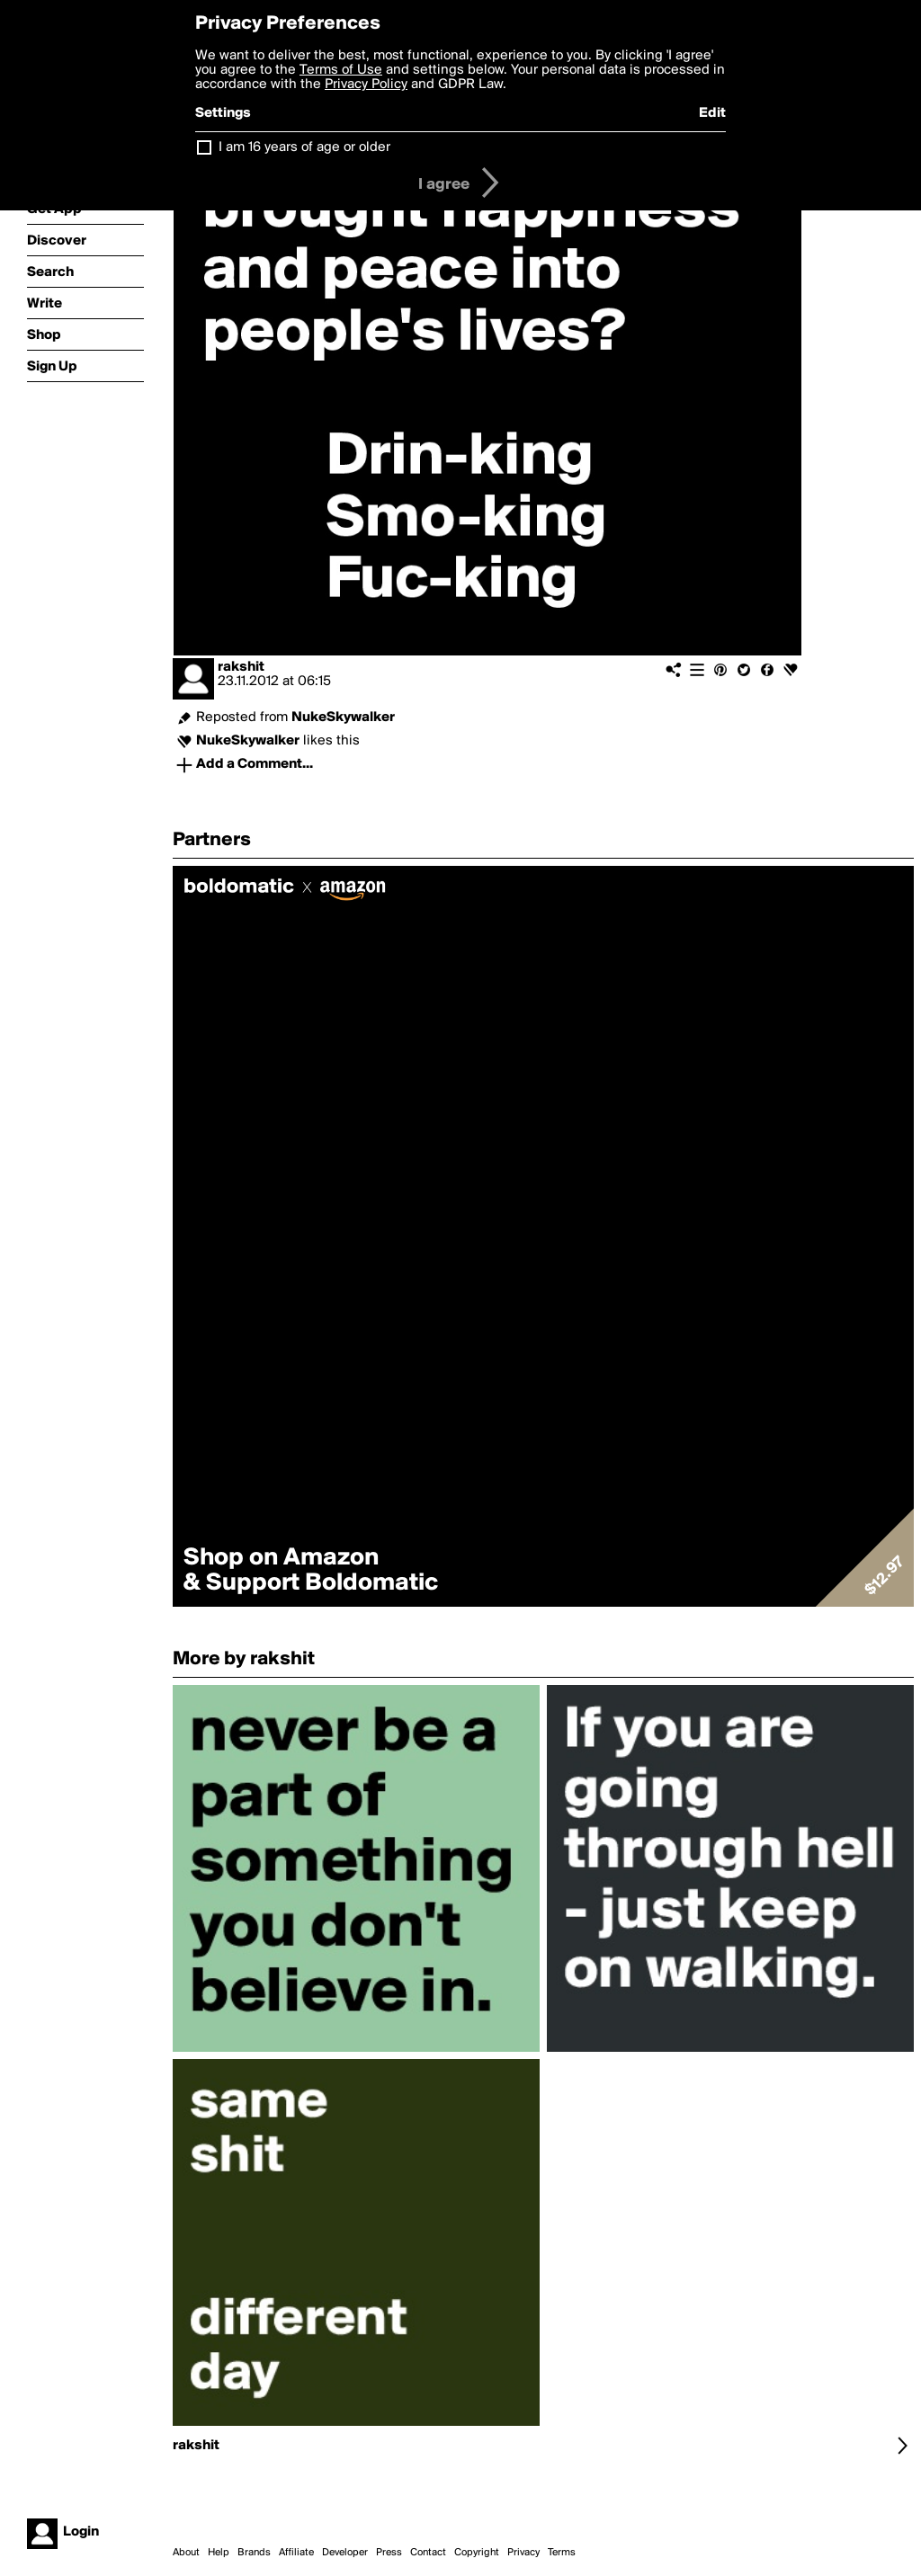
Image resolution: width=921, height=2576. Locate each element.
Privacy (523, 2552)
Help (218, 2552)
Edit (712, 113)
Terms (562, 2552)
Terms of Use (341, 70)
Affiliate (296, 2552)
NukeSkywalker (343, 717)
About (186, 2552)
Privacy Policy (366, 84)
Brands (254, 2552)
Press (389, 2552)
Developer (345, 2552)
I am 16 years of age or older (304, 147)
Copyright (476, 2552)
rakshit (241, 667)
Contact (428, 2552)
